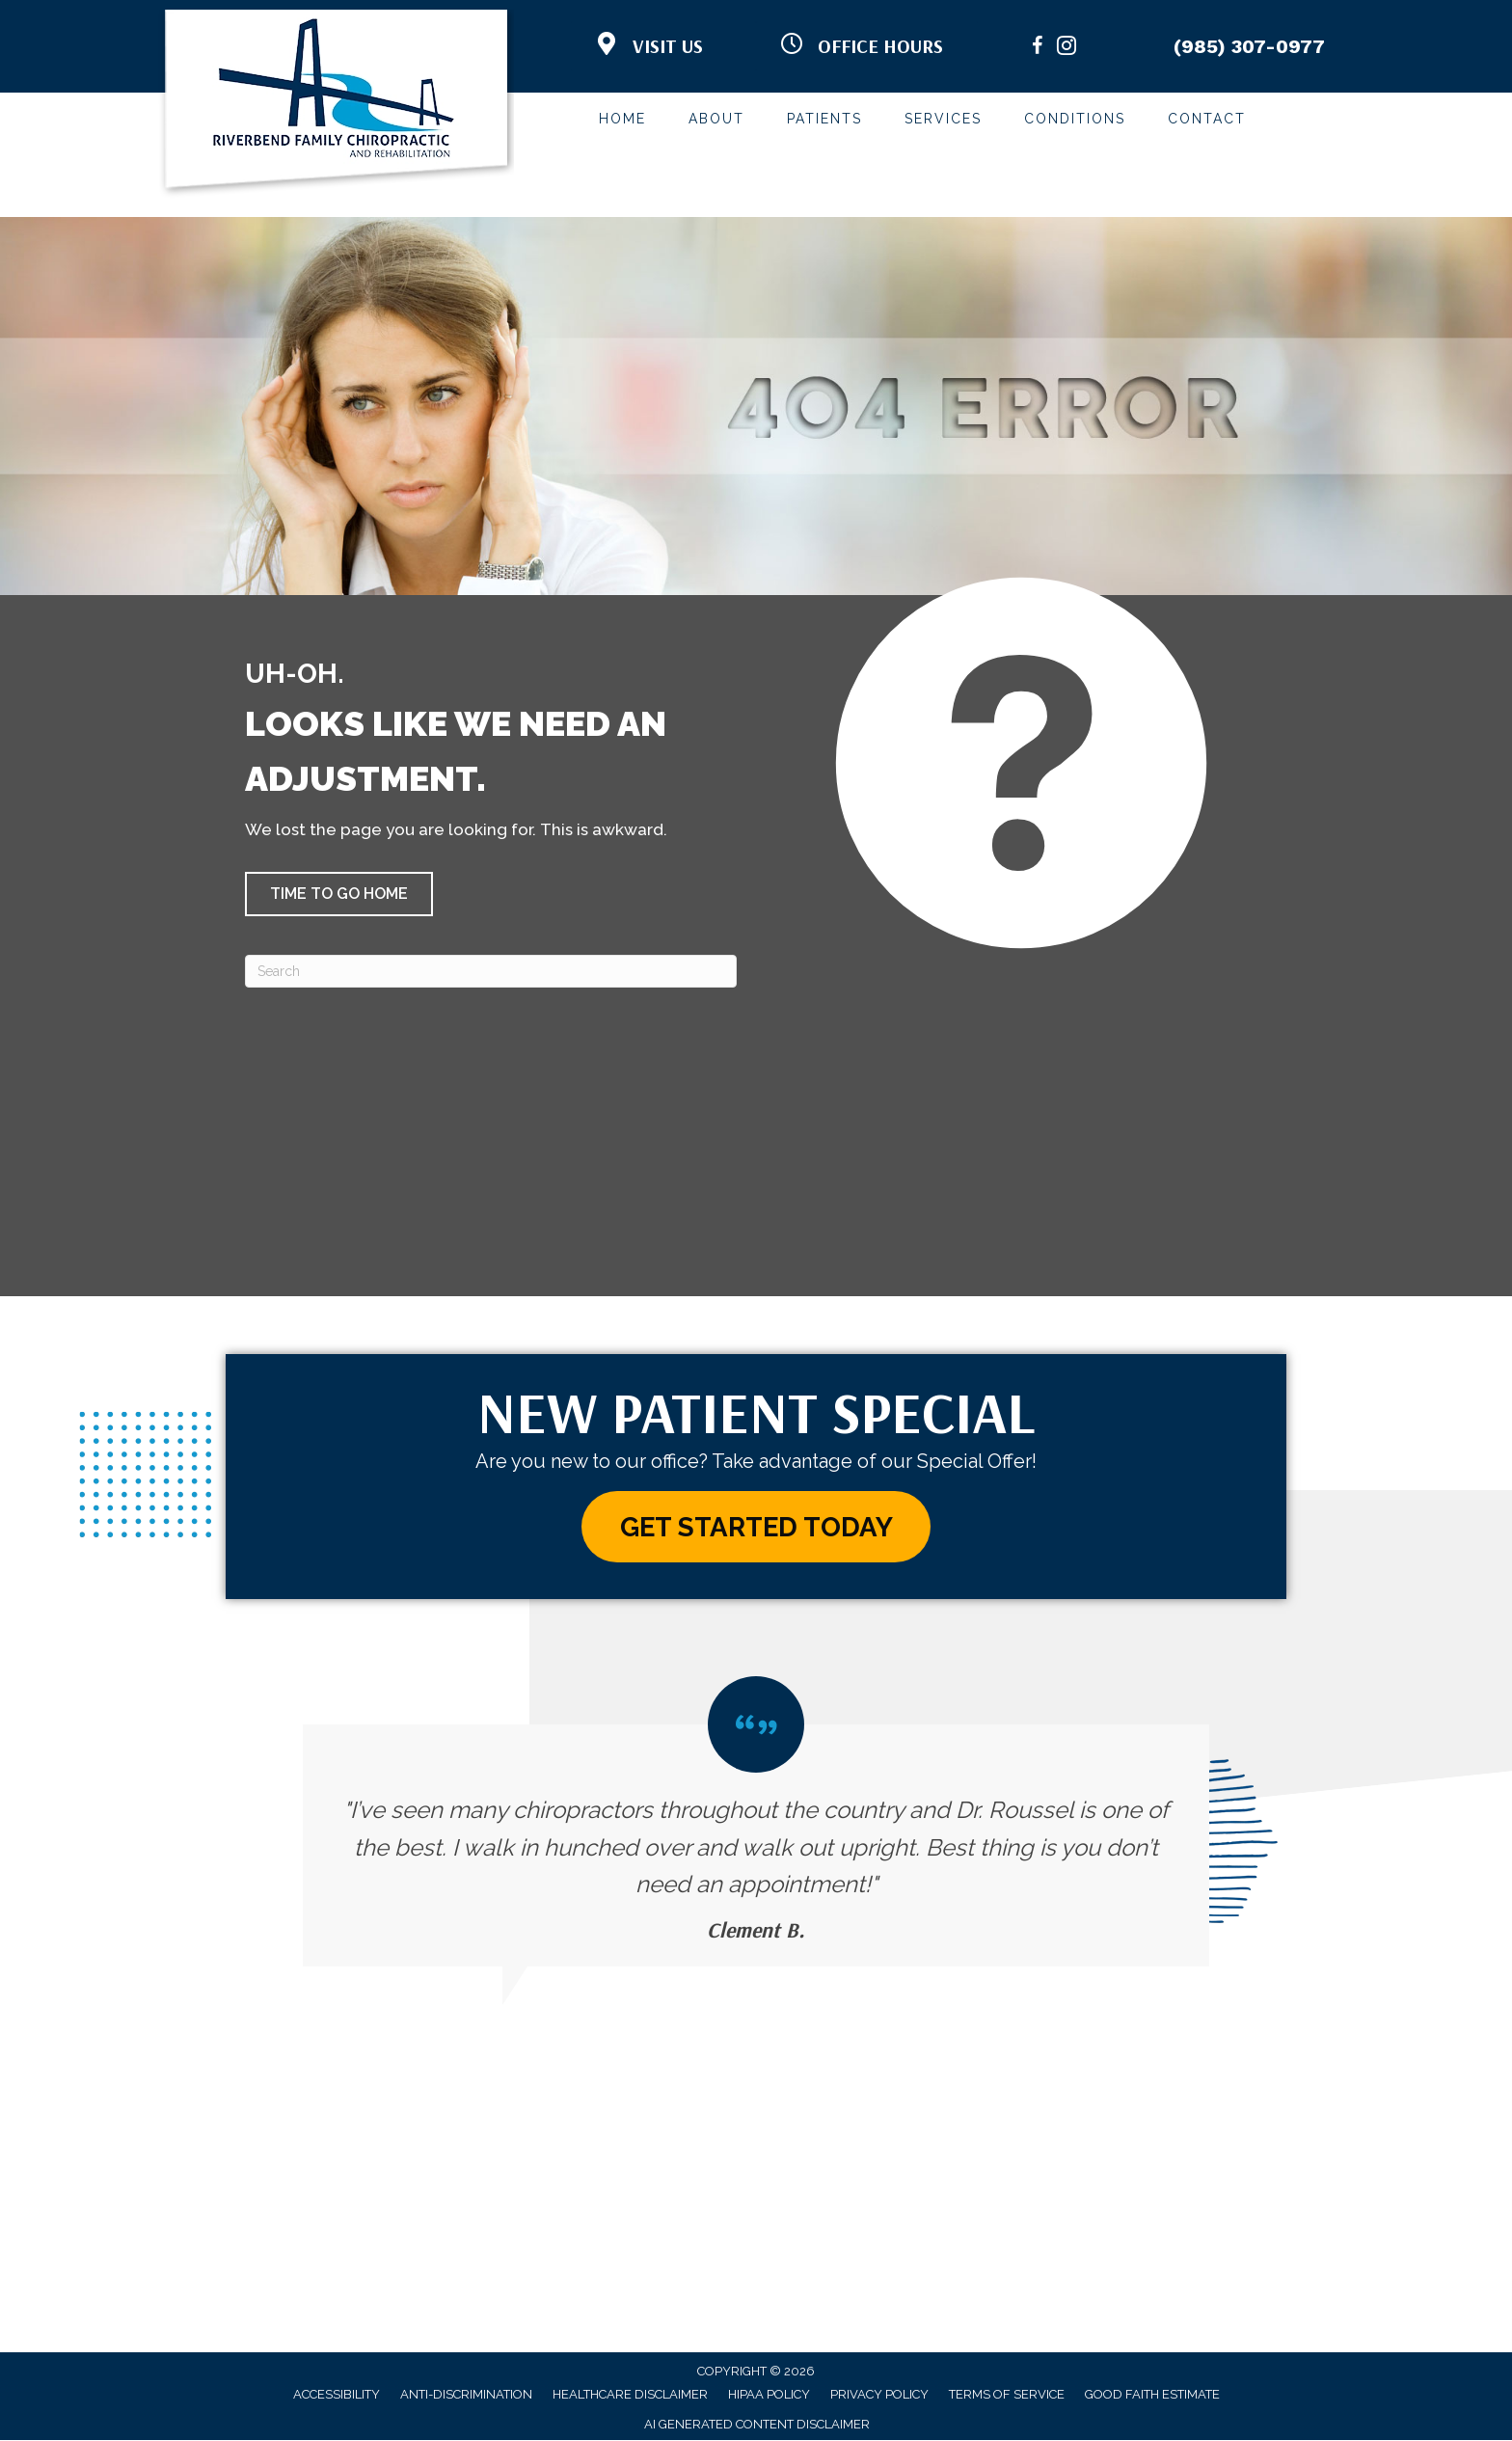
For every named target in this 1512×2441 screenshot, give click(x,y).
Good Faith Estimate (1152, 2395)
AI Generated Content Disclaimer (757, 2425)
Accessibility (336, 2395)
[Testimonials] (756, 1821)
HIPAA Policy (769, 2395)
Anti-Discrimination (466, 2395)
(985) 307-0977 (1249, 46)
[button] (339, 894)
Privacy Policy (879, 2395)
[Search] (491, 971)
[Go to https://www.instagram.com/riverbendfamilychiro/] (1066, 49)
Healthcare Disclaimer (630, 2395)
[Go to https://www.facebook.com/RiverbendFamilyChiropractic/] (1037, 49)
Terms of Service (1007, 2395)
